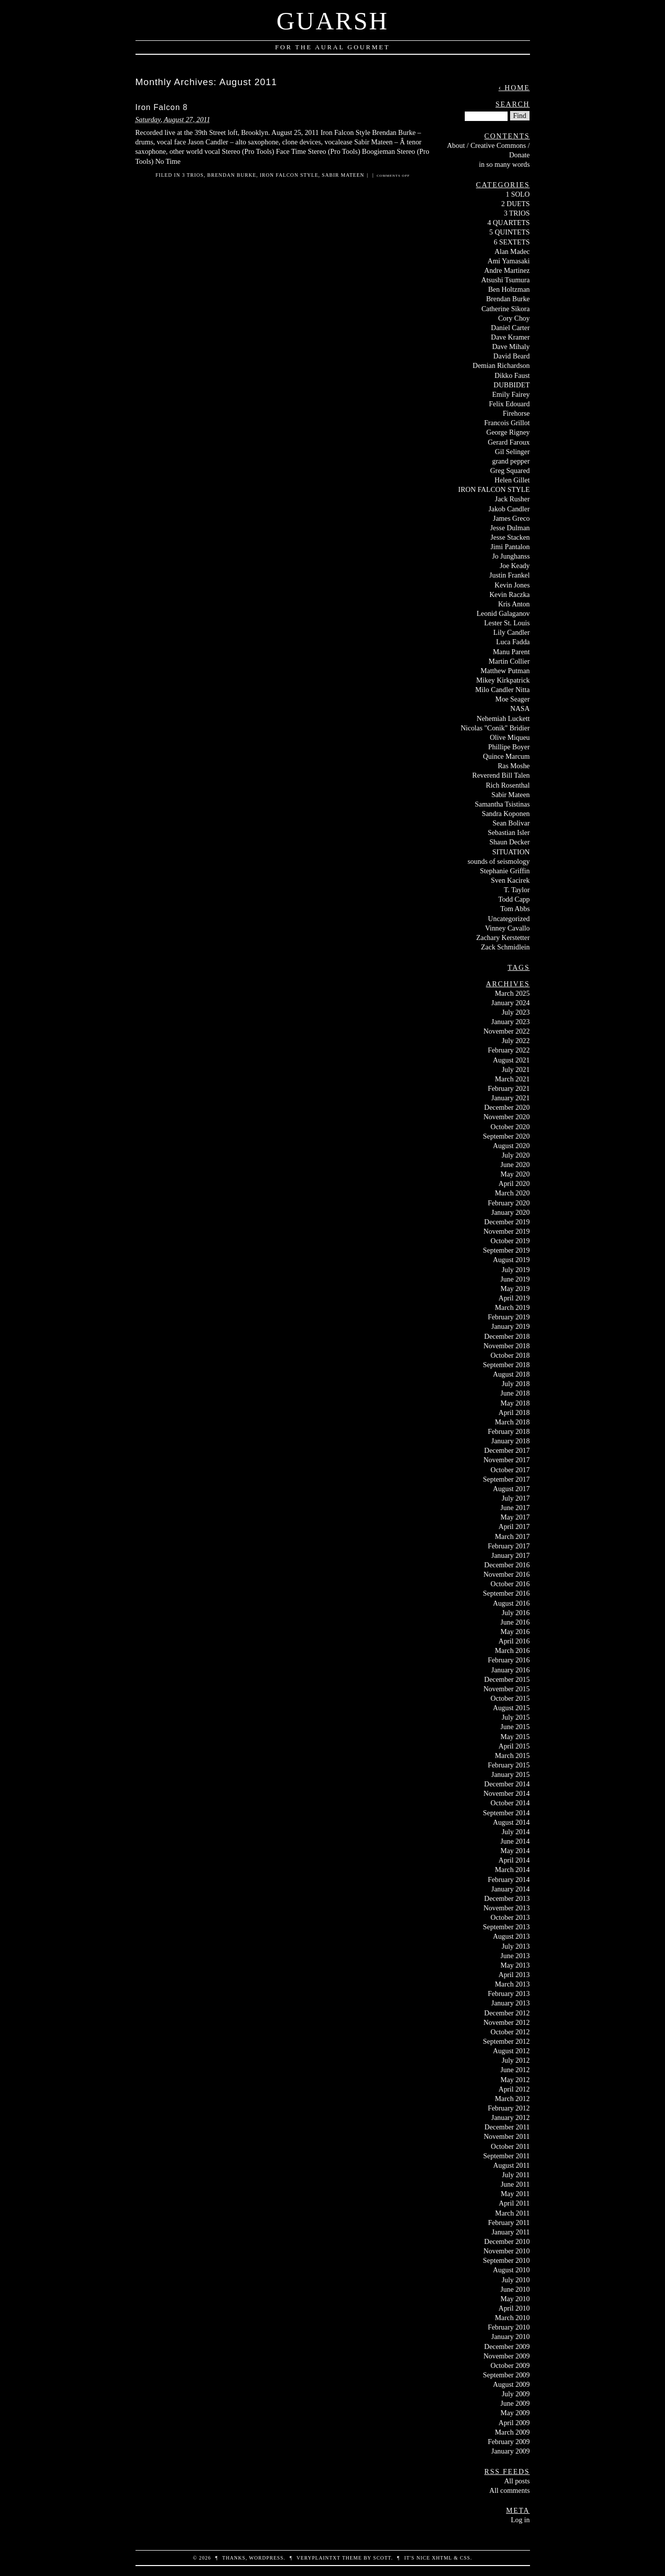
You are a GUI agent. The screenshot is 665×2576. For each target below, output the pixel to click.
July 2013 (516, 1946)
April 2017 (514, 1526)
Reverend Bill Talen (501, 775)
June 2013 (515, 1956)
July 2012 (516, 2060)
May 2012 (515, 2080)
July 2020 (516, 1155)
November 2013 (506, 1908)
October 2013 (510, 1917)
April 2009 (514, 2423)
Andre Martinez (507, 270)
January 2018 (510, 1441)
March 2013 (512, 1984)
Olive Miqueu (510, 737)
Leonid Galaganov (503, 613)
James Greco (511, 518)
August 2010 (511, 2270)
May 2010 (515, 2299)
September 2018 (506, 1365)
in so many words (504, 164)
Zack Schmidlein (505, 947)
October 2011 (510, 2146)
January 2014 (510, 1889)
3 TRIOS (193, 175)
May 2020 (515, 1174)
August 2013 (511, 1936)
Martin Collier (509, 661)
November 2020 (506, 1117)
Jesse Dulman (510, 528)
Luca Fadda (513, 642)
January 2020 (510, 1212)
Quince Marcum (506, 756)
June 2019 (515, 1279)
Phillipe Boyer (509, 747)
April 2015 (514, 1746)
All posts (517, 2481)
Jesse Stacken (510, 537)
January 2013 (510, 2003)
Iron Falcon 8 (161, 107)
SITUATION (511, 852)
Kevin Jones (512, 585)
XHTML (442, 2558)
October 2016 (510, 1584)
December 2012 (507, 2013)
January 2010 (510, 2337)
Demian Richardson (501, 365)
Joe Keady (515, 566)
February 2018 (509, 1431)
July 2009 (516, 2394)
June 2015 (515, 1727)
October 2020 (510, 1127)
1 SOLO (518, 194)
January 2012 (510, 2117)
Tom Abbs (515, 909)
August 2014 (511, 1822)
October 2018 (510, 1355)
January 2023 (510, 1022)
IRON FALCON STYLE (289, 175)
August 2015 (511, 1708)
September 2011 (506, 2156)
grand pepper (511, 461)
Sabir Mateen (343, 175)
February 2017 (509, 1546)
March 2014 (512, 1869)
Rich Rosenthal (508, 785)
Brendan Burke (231, 175)
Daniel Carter (510, 328)
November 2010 (506, 2251)
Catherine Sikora (505, 309)
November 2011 (507, 2136)
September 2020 (506, 1136)
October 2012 (510, 2032)
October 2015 (510, 1698)
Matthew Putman (505, 671)
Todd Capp (514, 899)
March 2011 (512, 2213)
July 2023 (516, 1012)
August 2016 (511, 1603)
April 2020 (514, 1183)
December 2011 (507, 2127)
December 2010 (507, 2241)
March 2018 (512, 1422)
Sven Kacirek (510, 880)
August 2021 (511, 1060)
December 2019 (507, 1222)
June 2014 (515, 1841)
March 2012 (512, 2099)
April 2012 (514, 2089)
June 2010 (515, 2289)
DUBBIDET (512, 385)
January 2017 (510, 1555)
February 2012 (509, 2108)
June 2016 (515, 1622)
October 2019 (510, 1241)
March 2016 (512, 1650)
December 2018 (507, 1336)
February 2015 (509, 1765)
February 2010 (509, 2327)
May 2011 (515, 2194)
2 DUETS (515, 204)
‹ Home (514, 88)
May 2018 (515, 1403)
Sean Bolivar (511, 823)
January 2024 (510, 1003)
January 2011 (511, 2232)
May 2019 (515, 1288)
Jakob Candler (509, 509)
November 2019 (506, 1231)
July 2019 (516, 1270)
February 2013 (509, 1993)
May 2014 (515, 1851)
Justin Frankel (509, 575)
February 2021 (509, 1088)
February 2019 (509, 1317)
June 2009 (515, 2403)
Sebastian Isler (509, 832)
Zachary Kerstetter (503, 937)
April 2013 (514, 1975)
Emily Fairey (511, 394)
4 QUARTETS (508, 223)
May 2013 (515, 1965)
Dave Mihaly (511, 347)
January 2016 (510, 1670)
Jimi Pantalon (510, 547)
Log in (520, 2520)
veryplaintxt (318, 2558)
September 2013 (506, 1927)
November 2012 (506, 2022)
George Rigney (508, 432)
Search (513, 104)
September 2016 (506, 1593)
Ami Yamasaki (509, 261)
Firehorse (516, 413)
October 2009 (510, 2365)
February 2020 (509, 1203)
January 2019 (510, 1326)
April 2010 (514, 2308)
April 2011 (514, 2203)
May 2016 (515, 1632)
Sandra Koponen (506, 814)
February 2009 (509, 2442)
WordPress (266, 2558)
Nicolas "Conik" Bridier (495, 728)
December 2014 (507, 1784)
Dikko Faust (512, 375)
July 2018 (516, 1384)
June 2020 (515, 1165)
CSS (465, 2558)
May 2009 (515, 2413)
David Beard (511, 356)
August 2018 (511, 1374)
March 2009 (512, 2432)
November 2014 (506, 1793)
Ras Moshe (514, 766)
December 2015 (507, 1679)
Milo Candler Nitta (502, 690)
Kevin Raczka (509, 594)
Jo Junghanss (511, 556)
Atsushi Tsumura (505, 280)
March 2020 (512, 1193)
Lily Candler (511, 632)
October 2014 (510, 1803)
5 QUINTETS (509, 232)
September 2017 (506, 1479)
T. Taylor (517, 890)
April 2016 (514, 1641)
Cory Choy (514, 318)
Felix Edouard (509, 404)
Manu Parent (511, 652)
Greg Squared (510, 470)
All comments (509, 2490)
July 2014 (516, 1832)
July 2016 (516, 1613)
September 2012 (506, 2041)
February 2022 (509, 1050)
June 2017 (515, 1508)
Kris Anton (514, 604)
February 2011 (509, 2222)
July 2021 (516, 1069)
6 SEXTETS (512, 242)
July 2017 (516, 1498)
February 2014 (509, 1879)
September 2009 (506, 2375)
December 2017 (507, 1450)
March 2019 (512, 1307)
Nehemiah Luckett (503, 718)
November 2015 (506, 1689)
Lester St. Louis (507, 623)
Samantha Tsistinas (502, 804)
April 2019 (514, 1298)
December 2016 (507, 1565)
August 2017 (511, 1489)
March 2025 (512, 993)
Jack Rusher (512, 499)
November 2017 (506, 1460)
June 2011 (515, 2184)
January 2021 (510, 1098)
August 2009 (511, 2384)
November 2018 (506, 1346)
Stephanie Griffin (505, 871)
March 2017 (512, 1536)
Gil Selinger (512, 452)
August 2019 (511, 1260)
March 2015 (512, 1755)
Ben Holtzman (509, 289)
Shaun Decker (509, 842)
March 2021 (512, 1079)
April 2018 (514, 1412)
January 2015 (510, 1774)
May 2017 (515, 1517)
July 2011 (516, 2175)
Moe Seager (512, 699)
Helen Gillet (512, 480)
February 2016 (509, 1660)
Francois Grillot (507, 423)
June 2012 (515, 2070)
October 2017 (510, 1470)
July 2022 (516, 1041)
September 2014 (506, 1813)
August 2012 (511, 2051)
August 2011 (511, 2165)
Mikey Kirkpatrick (503, 680)
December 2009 (507, 2346)
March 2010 (512, 2318)
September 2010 (506, 2260)
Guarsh (332, 21)
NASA (520, 708)
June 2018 (515, 1393)
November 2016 (506, 1574)
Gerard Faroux (509, 442)
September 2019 (506, 1250)
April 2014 (514, 1860)
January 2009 (510, 2451)
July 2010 (516, 2280)
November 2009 (506, 2356)
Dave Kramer (510, 337)
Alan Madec (512, 251)
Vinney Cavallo (507, 928)
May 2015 (515, 1737)
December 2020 (507, 1107)
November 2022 (506, 1031)
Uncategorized (509, 919)
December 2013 (507, 1898)
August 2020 (511, 1146)
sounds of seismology (499, 861)
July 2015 (516, 1717)
